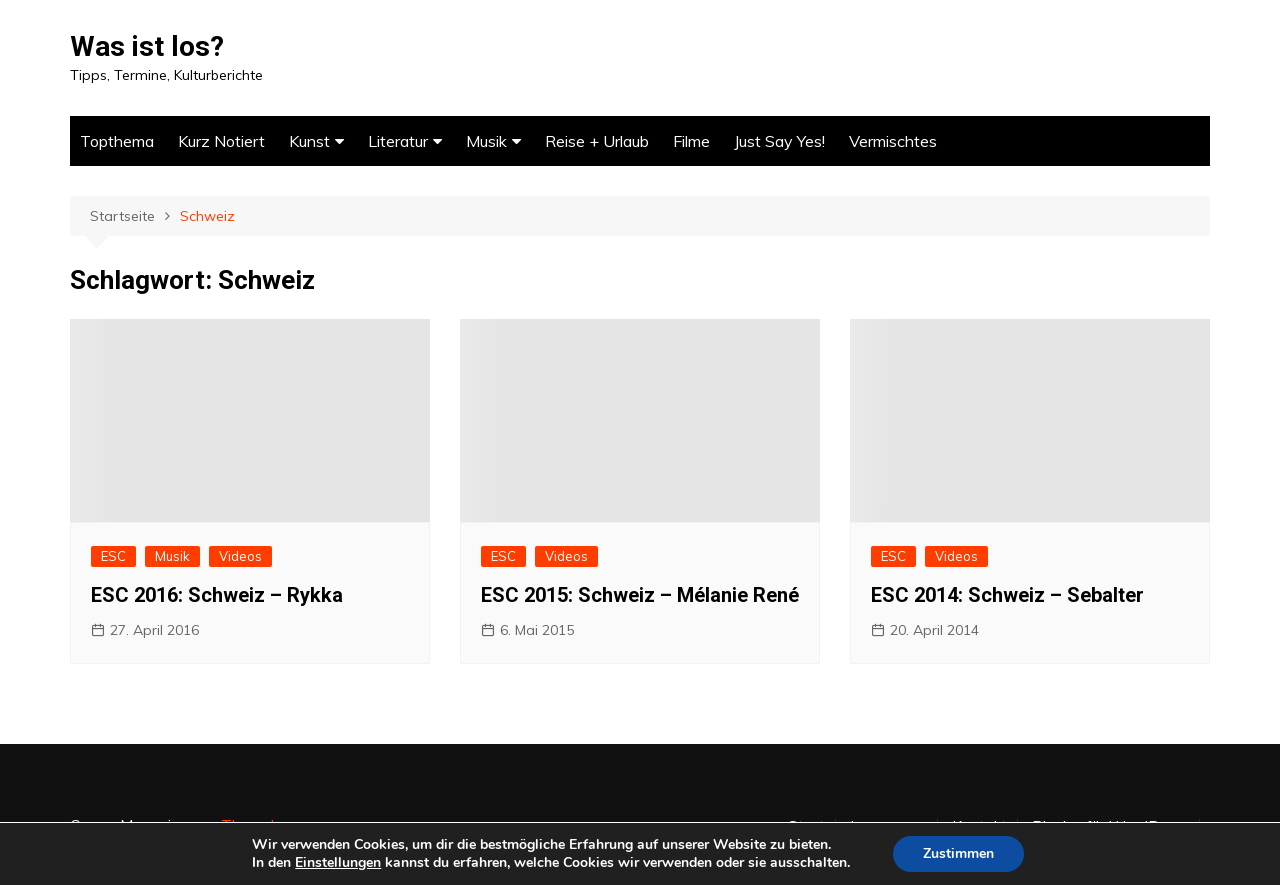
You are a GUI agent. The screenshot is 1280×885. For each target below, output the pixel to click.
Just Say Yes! (779, 141)
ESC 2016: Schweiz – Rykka (217, 595)
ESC (113, 556)
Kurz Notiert (221, 141)
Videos (240, 556)
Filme (691, 141)
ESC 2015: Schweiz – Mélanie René (640, 595)
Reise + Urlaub (597, 141)
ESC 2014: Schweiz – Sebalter (1007, 595)
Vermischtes (893, 141)
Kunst (309, 141)
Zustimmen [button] (958, 853)
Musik (486, 141)
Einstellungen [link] (338, 862)
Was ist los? (147, 46)
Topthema (117, 141)
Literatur (398, 141)
